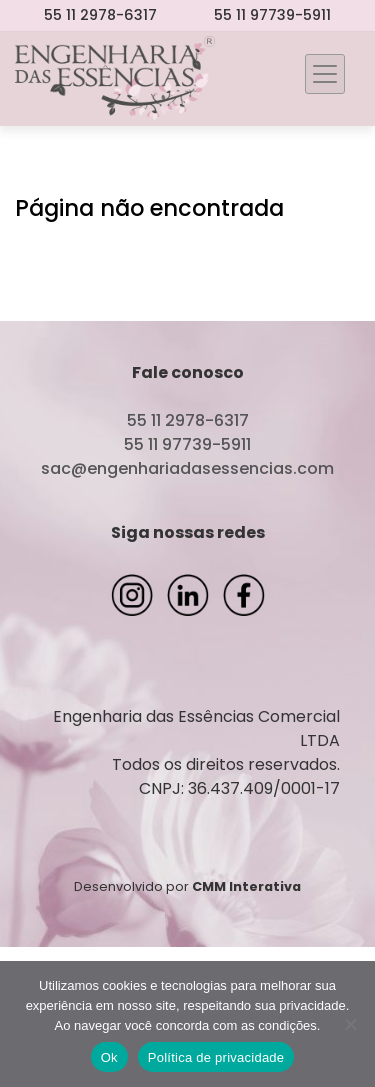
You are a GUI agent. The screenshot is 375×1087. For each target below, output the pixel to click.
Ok (109, 1057)
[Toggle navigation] (325, 74)
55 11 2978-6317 (100, 15)
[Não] (350, 1024)
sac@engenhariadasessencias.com (187, 468)
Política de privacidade (216, 1057)
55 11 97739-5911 (272, 15)
